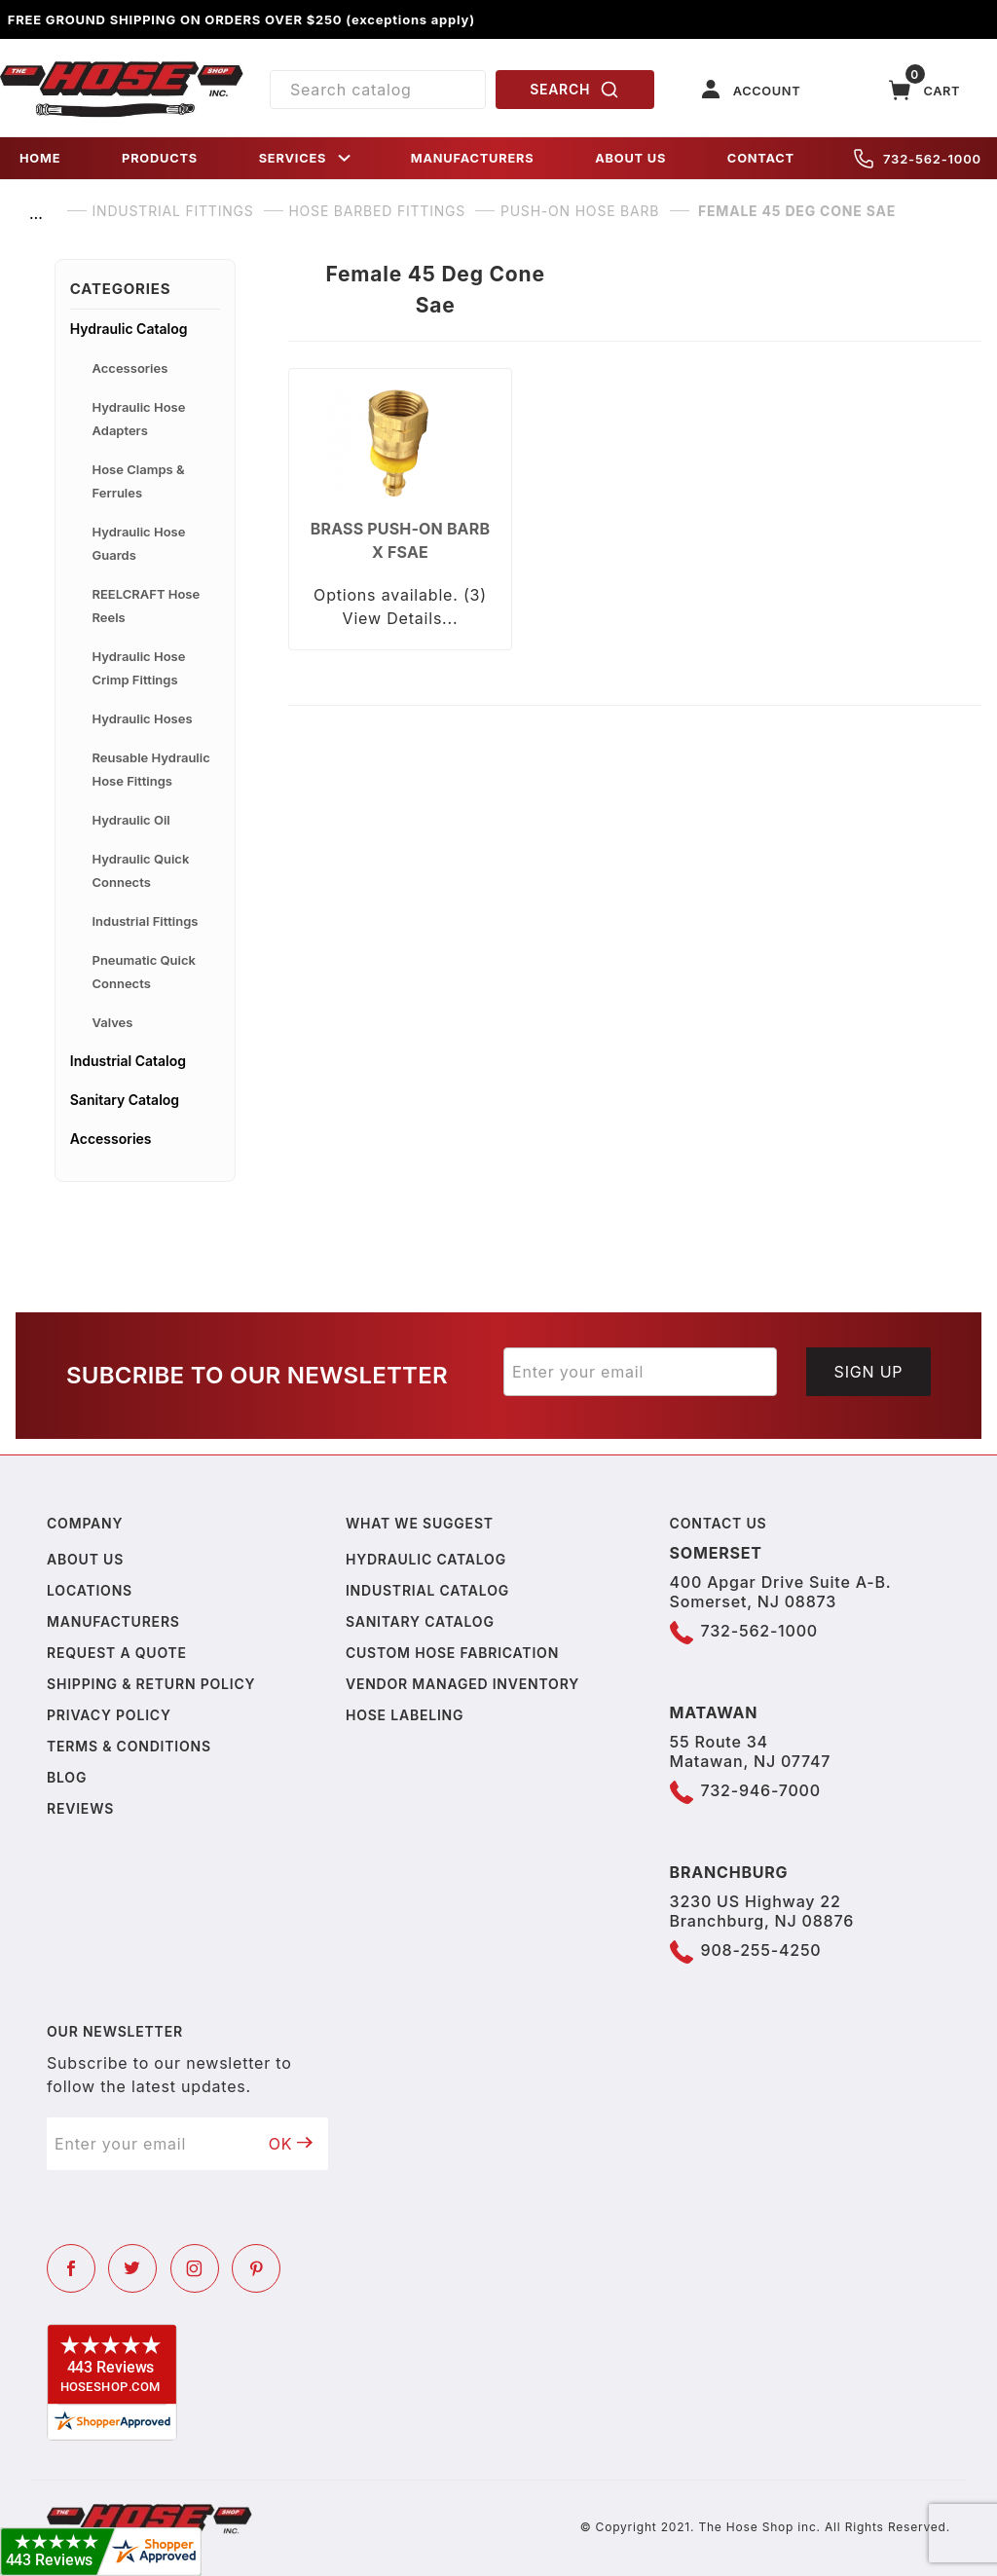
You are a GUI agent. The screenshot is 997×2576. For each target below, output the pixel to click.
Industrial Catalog (128, 1060)
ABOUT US (630, 158)
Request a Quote (117, 1652)
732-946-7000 (761, 1790)
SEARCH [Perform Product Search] (574, 89)
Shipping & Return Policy (151, 1683)
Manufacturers (113, 1621)
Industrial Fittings (145, 921)
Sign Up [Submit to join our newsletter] (869, 1371)
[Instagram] (194, 2268)
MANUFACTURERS (473, 158)
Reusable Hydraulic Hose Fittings (151, 769)
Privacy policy (109, 1715)
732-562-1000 (917, 158)
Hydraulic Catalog (129, 328)
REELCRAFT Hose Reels (146, 605)
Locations (89, 1590)
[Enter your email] (640, 1371)
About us (85, 1559)
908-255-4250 (761, 1950)
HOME (39, 158)
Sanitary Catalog (124, 1099)
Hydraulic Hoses (142, 718)
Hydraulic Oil (131, 820)
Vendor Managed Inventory (462, 1683)
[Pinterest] (256, 2268)
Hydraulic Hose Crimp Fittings (139, 667)
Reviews (80, 1808)
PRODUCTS (160, 158)
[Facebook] (71, 2268)
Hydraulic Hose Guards (139, 543)
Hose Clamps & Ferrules (138, 480)
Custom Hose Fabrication (452, 1652)
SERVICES (306, 158)
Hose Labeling (404, 1715)
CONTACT (760, 158)
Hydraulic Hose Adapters (139, 418)
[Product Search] (378, 89)
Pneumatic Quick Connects (144, 971)
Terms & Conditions (129, 1746)
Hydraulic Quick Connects (141, 870)
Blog (67, 1777)
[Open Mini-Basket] (925, 90)
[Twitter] (132, 2268)
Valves (112, 1022)
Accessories (130, 368)
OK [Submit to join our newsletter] (291, 2143)
